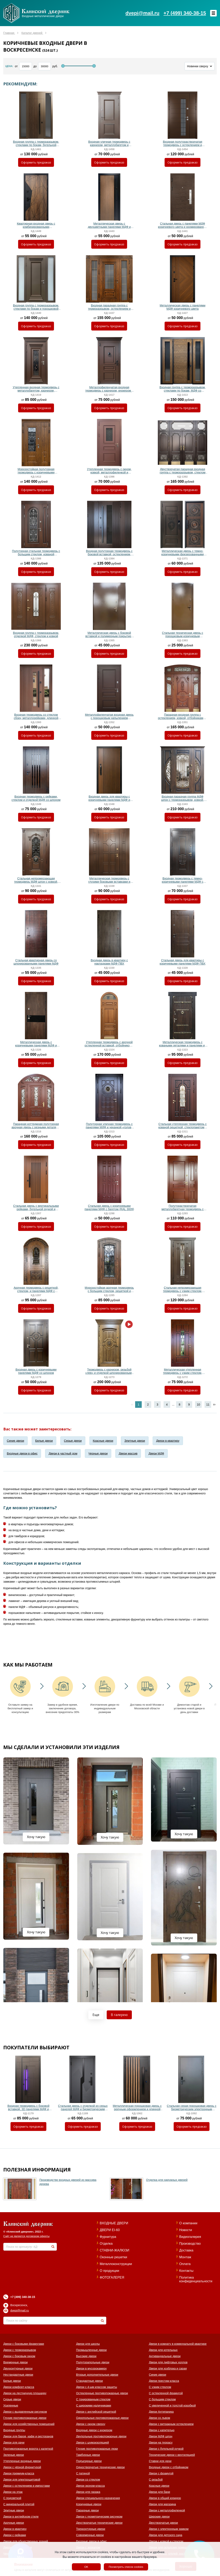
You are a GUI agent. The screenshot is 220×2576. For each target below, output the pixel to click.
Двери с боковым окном (19, 2356)
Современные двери (90, 2535)
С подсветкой (12, 2498)
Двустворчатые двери (163, 2522)
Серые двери (73, 1440)
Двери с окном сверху (90, 2424)
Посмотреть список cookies (126, 2566)
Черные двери (98, 1453)
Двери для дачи (14, 2442)
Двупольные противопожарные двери (101, 2436)
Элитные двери (134, 1440)
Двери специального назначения (98, 2498)
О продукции (109, 2270)
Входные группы (14, 2430)
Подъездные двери (89, 2461)
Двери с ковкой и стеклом (166, 2541)
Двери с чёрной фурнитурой (22, 2467)
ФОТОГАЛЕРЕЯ (112, 2277)
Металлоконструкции (116, 2264)
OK (86, 2566)
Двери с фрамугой (161, 2473)
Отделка (106, 2243)
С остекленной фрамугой (166, 2393)
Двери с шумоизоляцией (92, 2442)
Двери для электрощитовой (21, 2479)
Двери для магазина (162, 2504)
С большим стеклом (162, 2399)
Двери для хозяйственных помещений (28, 2424)
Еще (95, 2014)
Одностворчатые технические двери (100, 2467)
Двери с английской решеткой (96, 2411)
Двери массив (128, 1453)
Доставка (186, 2250)
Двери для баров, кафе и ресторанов (28, 2436)
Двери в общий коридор (165, 2498)
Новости (185, 2230)
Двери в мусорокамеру (91, 2368)
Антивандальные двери (165, 2356)
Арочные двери (13, 2522)
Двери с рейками (14, 2535)
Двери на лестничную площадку (24, 2393)
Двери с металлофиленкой (167, 2510)
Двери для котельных (163, 2350)
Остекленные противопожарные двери (102, 2393)
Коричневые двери (88, 2504)
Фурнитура (108, 2236)
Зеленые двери (13, 2455)
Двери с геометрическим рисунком (99, 2516)
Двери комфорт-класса (18, 2387)
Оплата (185, 2264)
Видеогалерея (190, 2236)
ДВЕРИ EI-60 (110, 2230)
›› (214, 1404)
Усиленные (10, 2405)
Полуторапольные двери (92, 2362)
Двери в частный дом (63, 1453)
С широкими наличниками (93, 2405)
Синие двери (15, 1440)
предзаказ (36, 162)
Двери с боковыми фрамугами (23, 2343)
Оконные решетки (113, 2257)
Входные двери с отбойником (168, 2467)
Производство (190, 2243)
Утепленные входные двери (22, 2461)
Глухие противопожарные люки (97, 2448)
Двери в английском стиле (21, 2516)
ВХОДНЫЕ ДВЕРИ (114, 2223)
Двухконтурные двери (18, 2368)
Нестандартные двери (18, 2374)
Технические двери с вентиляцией (172, 2455)
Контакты (186, 2270)
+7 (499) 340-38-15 (185, 13)
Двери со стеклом (88, 2479)
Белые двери (44, 1440)
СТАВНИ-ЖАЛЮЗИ (114, 2250)
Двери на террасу (161, 2442)
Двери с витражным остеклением (171, 2424)
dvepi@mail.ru (19, 2310)
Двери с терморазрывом (19, 2350)
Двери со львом (159, 2417)
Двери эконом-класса (90, 2485)
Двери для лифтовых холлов (168, 2362)
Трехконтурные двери (90, 2529)
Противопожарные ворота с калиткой (28, 2448)
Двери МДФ (156, 1453)
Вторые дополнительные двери (97, 2374)
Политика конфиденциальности (195, 2279)
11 (207, 1404)
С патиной (83, 2473)
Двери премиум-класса (18, 2473)
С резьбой (156, 2479)
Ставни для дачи (160, 2461)
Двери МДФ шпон (160, 2436)
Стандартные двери (89, 2380)
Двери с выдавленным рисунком (25, 2411)
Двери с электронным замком (169, 2529)
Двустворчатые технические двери (99, 2522)
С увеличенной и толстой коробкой (172, 2405)
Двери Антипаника (161, 2411)
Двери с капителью (161, 2430)
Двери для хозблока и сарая (168, 2368)
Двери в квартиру (167, 1440)
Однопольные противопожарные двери (102, 2417)
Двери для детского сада (165, 2535)
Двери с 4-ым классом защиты (96, 2387)
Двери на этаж (13, 2492)
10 (198, 1404)
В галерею (119, 2014)
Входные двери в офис (22, 1453)
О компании (188, 2223)
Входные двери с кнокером (94, 2430)
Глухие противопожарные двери (24, 2417)
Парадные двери (87, 2510)
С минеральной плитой (18, 2504)
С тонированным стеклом (93, 2399)
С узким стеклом (160, 2387)
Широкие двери (159, 2516)
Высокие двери (86, 2356)
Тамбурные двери (88, 2455)
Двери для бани (159, 2492)
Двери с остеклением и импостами (26, 2485)
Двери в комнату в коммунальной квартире (178, 2343)
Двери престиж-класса (164, 2380)
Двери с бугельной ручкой (166, 2448)
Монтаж (185, 2257)
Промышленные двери (91, 2350)
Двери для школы (88, 2343)
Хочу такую (36, 1837)
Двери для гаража (88, 2492)
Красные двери (103, 1440)
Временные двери (15, 2362)
